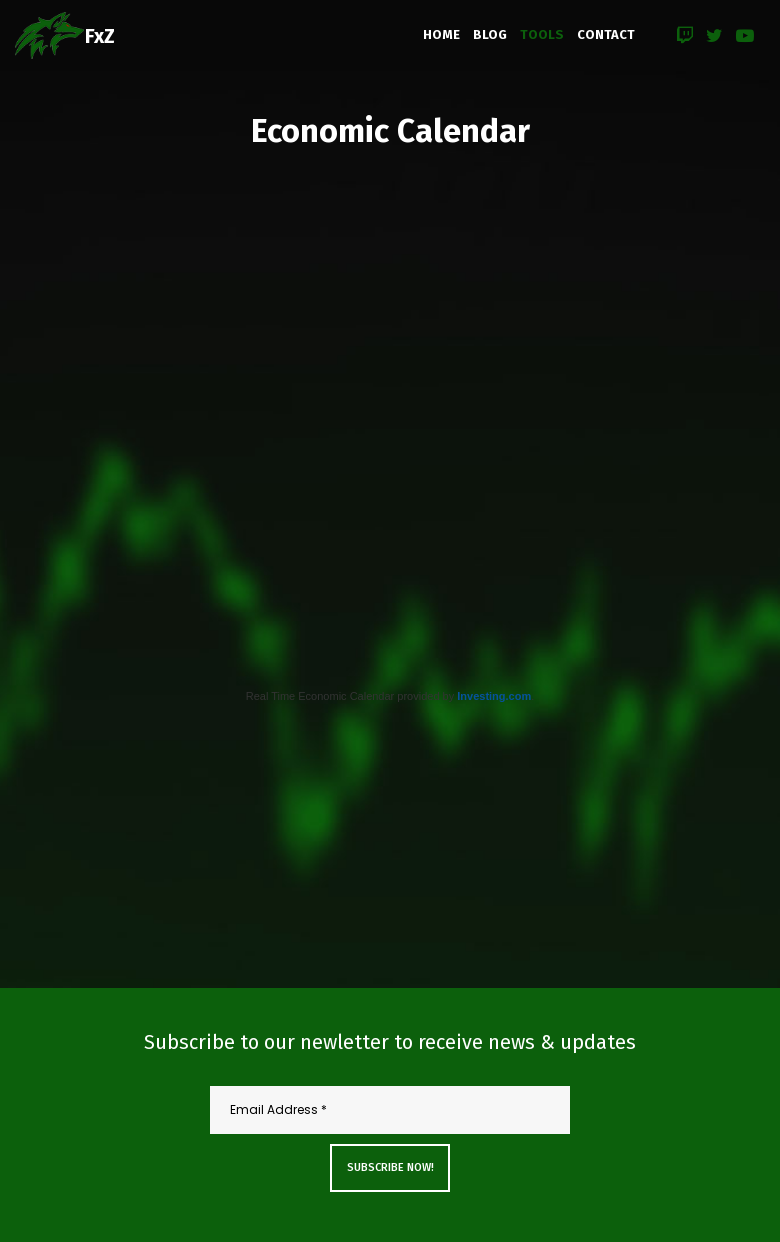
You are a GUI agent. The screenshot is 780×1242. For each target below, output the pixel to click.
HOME (441, 34)
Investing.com (494, 696)
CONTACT (606, 34)
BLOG (490, 34)
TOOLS (542, 34)
